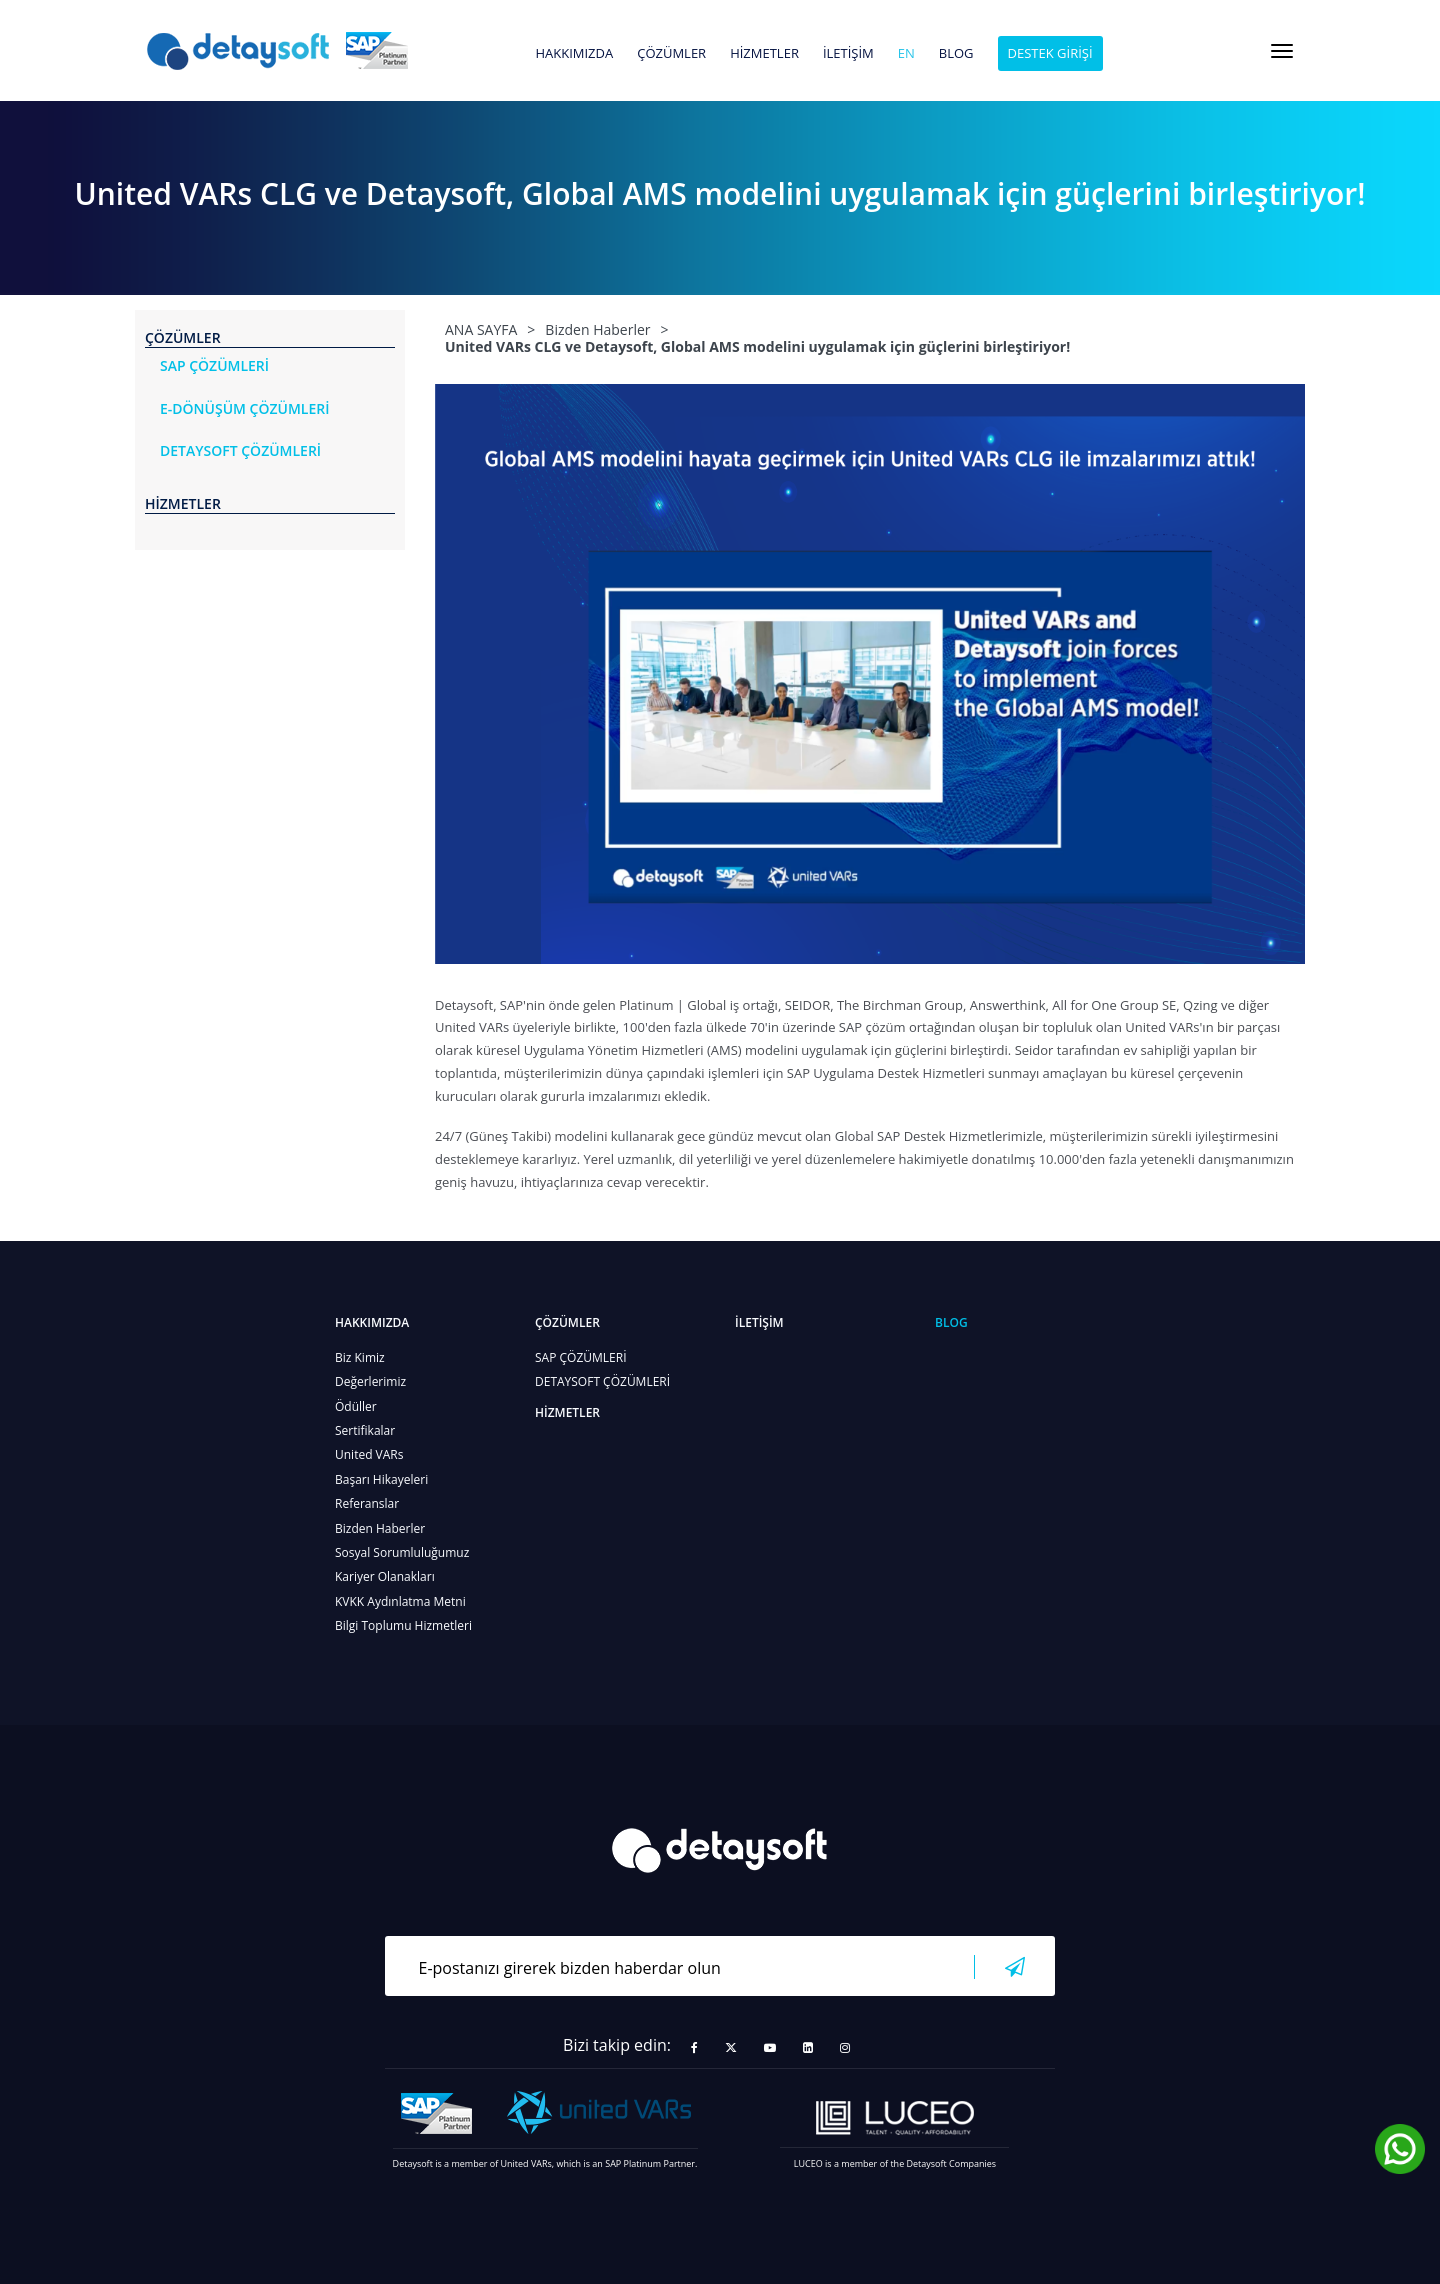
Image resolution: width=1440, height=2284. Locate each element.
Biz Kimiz (360, 1357)
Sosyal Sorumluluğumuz (402, 1552)
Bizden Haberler (380, 1528)
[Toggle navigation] (1282, 51)
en (906, 54)
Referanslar (367, 1503)
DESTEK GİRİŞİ (1050, 53)
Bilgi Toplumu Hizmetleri (403, 1625)
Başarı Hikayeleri (381, 1479)
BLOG (956, 54)
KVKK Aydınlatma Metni (400, 1601)
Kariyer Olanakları (385, 1576)
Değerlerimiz (370, 1381)
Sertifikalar (365, 1430)
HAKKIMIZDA (574, 54)
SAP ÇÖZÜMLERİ (581, 1357)
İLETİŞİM (848, 54)
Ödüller (356, 1406)
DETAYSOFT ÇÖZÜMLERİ (602, 1381)
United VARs (369, 1454)
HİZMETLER (764, 54)
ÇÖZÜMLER (671, 54)
